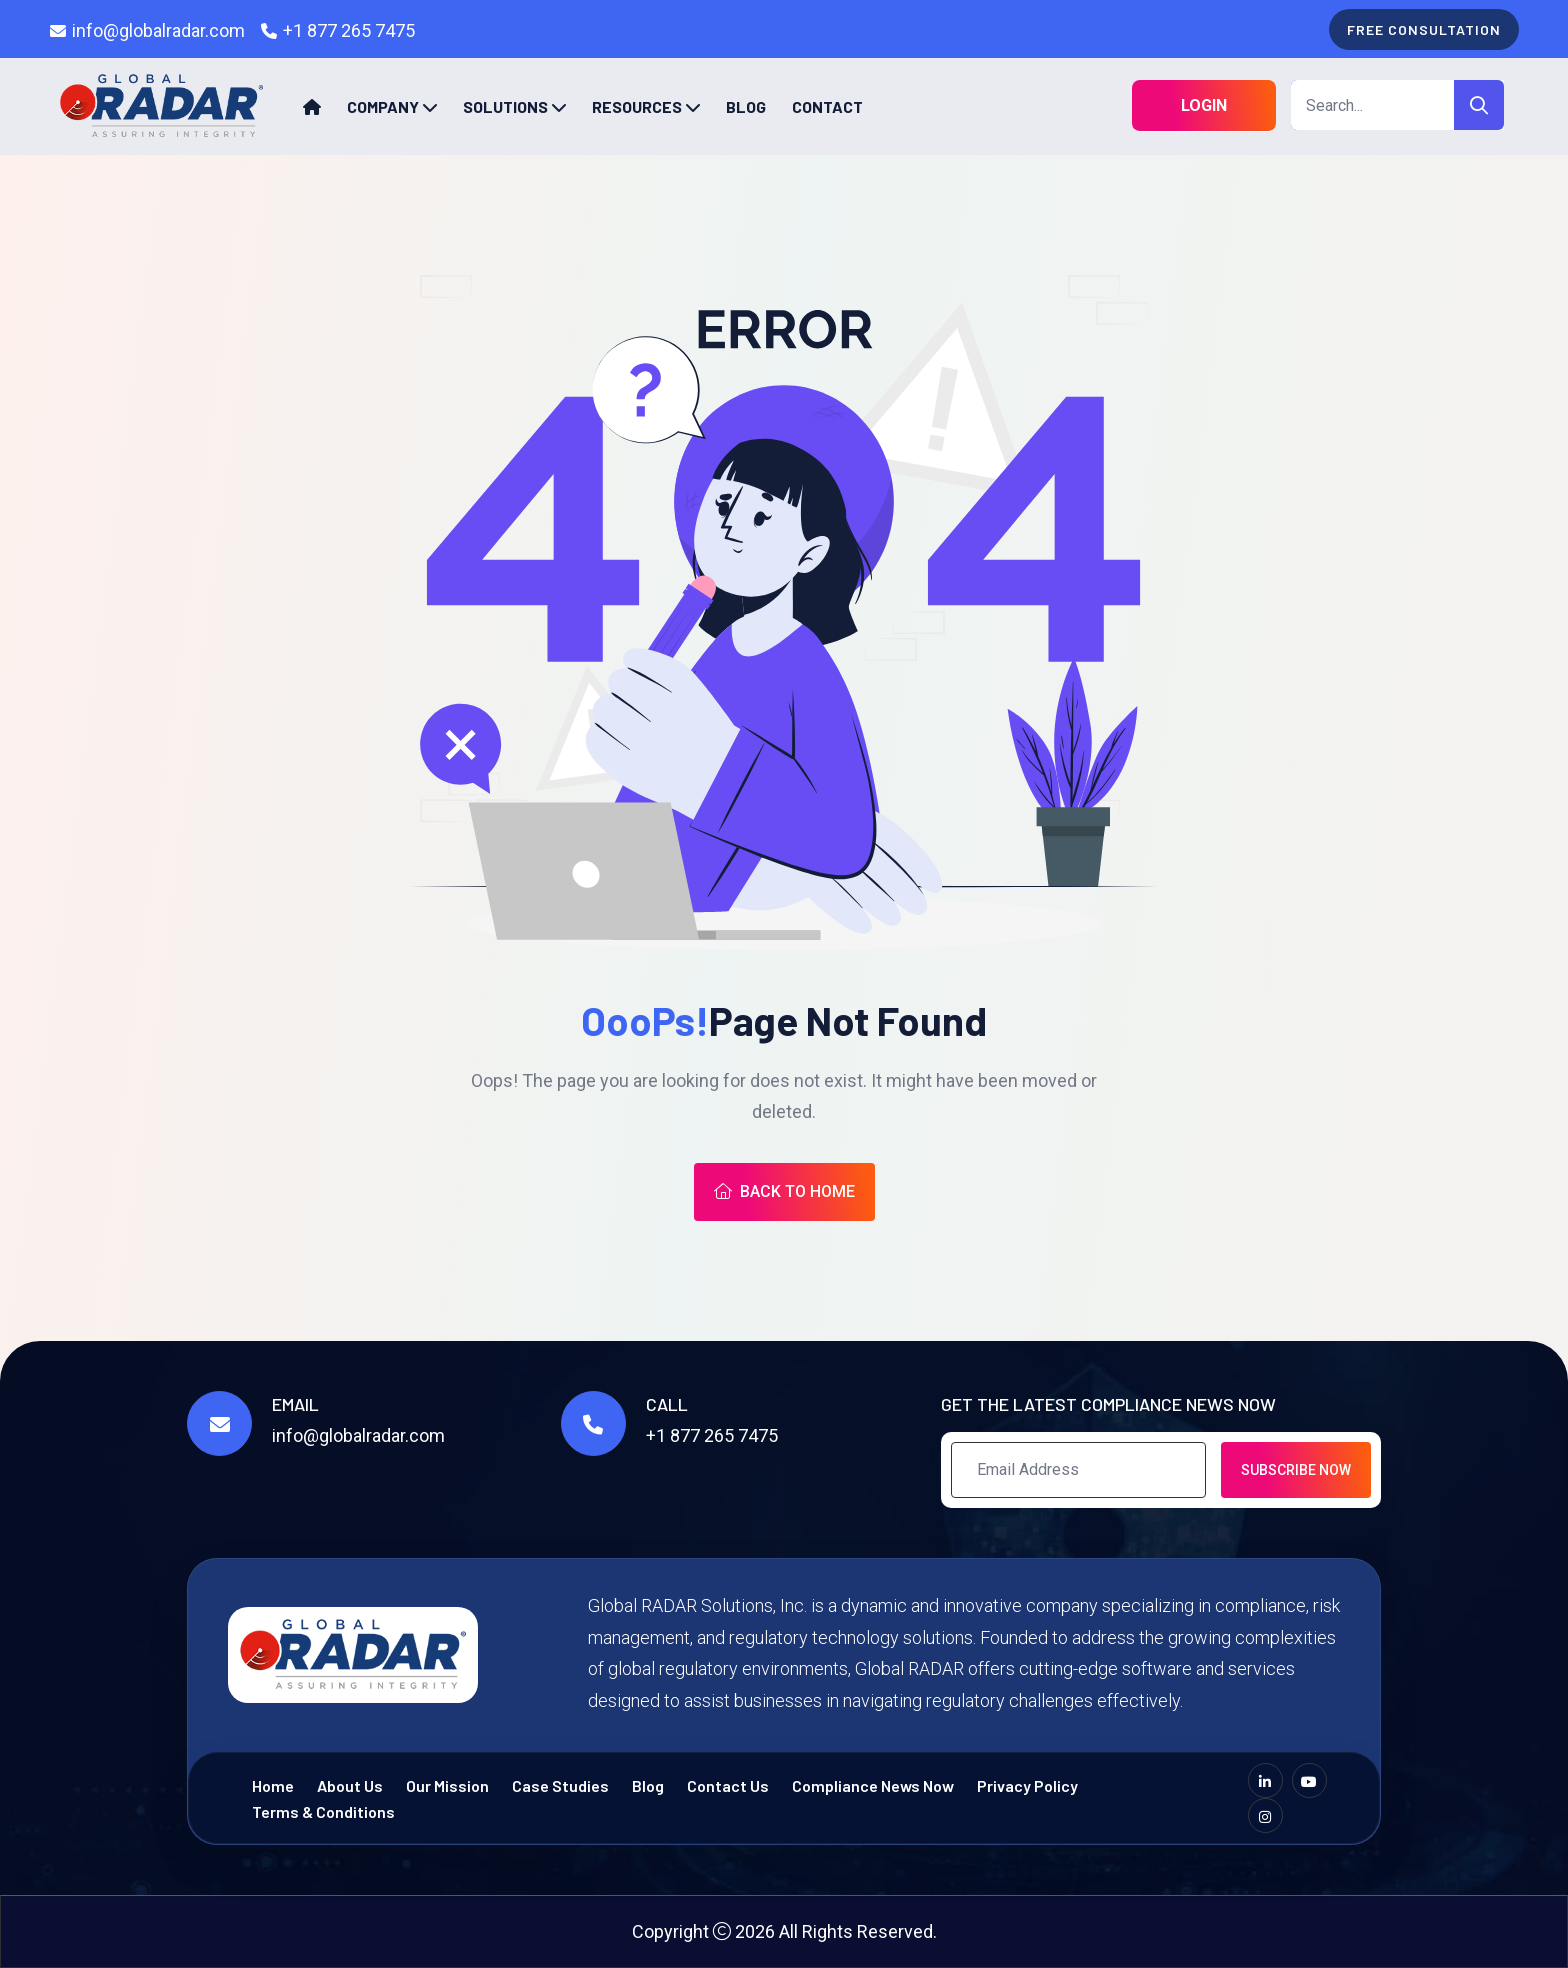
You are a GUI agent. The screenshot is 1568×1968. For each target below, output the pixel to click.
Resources (637, 106)
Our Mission (447, 1785)
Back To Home (784, 1191)
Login (1204, 105)
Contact (827, 106)
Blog (746, 106)
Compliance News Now (873, 1785)
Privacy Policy (1027, 1785)
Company (383, 106)
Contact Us (728, 1785)
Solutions (505, 106)
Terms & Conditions (323, 1811)
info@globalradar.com (158, 30)
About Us (350, 1785)
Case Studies (560, 1785)
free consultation (1424, 29)
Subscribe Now (1296, 1470)
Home (273, 1785)
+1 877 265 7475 (349, 30)
